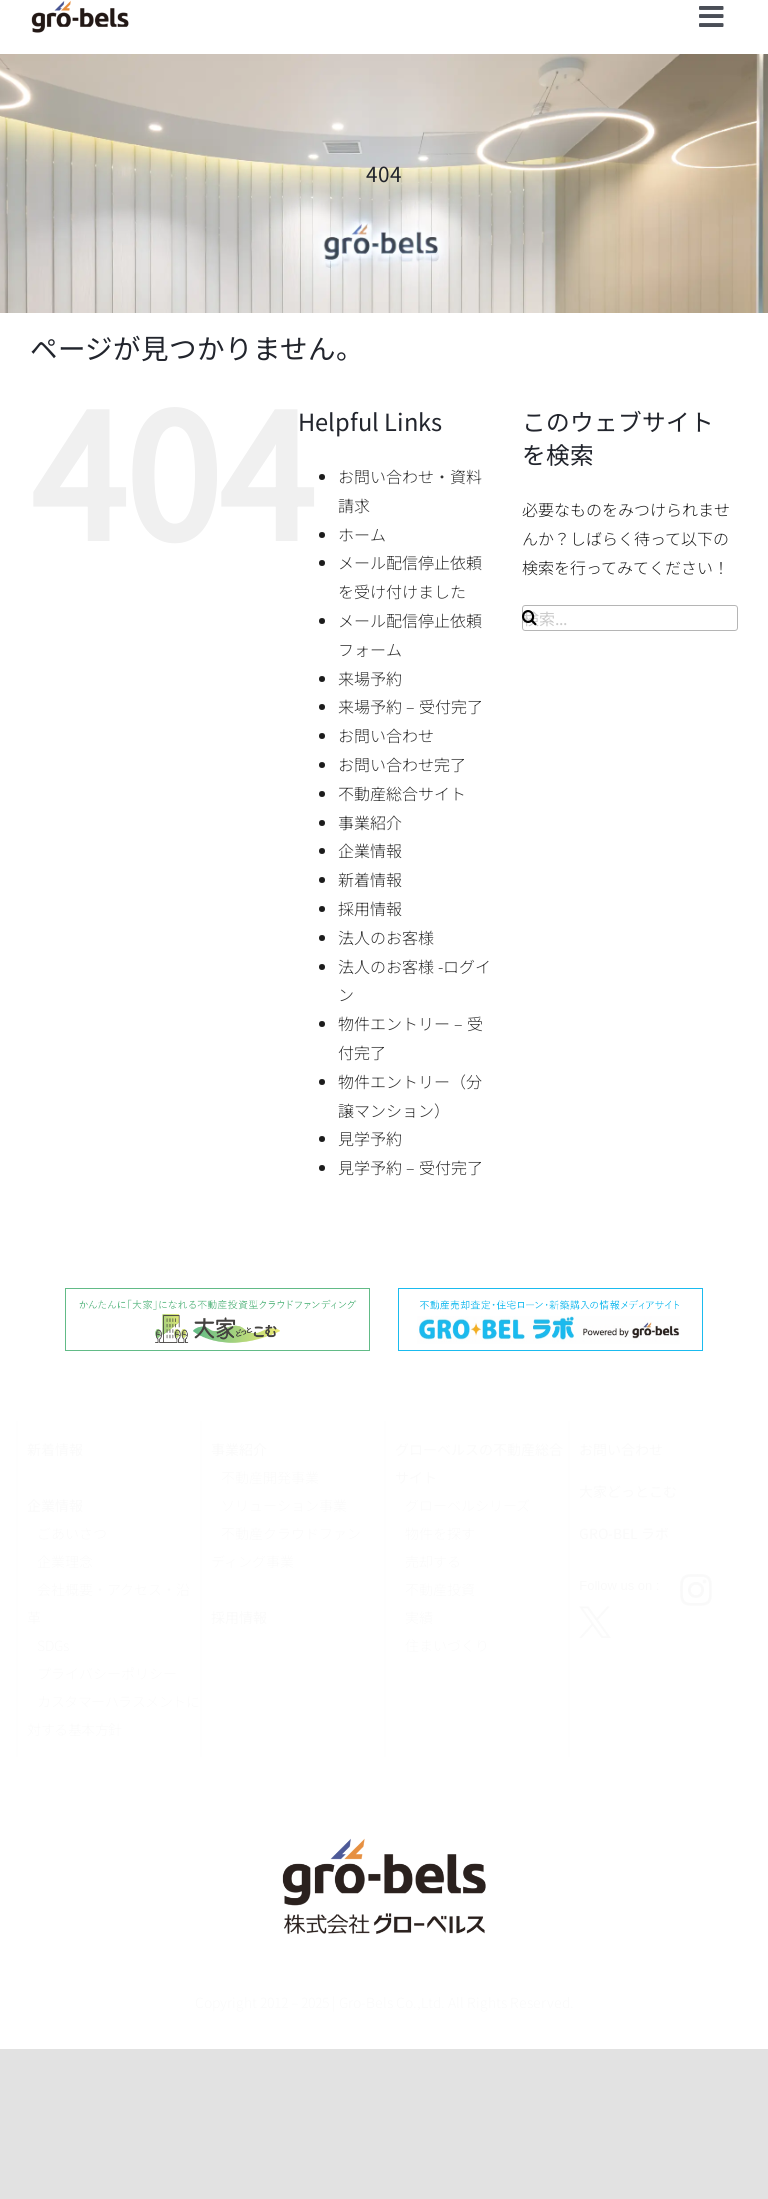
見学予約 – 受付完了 (410, 1167)
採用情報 (370, 908)
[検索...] (630, 618)
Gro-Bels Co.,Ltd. (392, 2002)
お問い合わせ (386, 735)
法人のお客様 (386, 937)
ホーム (362, 534)
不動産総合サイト (402, 793)
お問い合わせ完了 (402, 764)
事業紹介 (370, 822)
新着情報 (370, 879)
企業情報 (370, 850)
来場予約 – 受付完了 (410, 706)
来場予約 (370, 678)
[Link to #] (711, 17)
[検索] (529, 617)
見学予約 (370, 1138)
